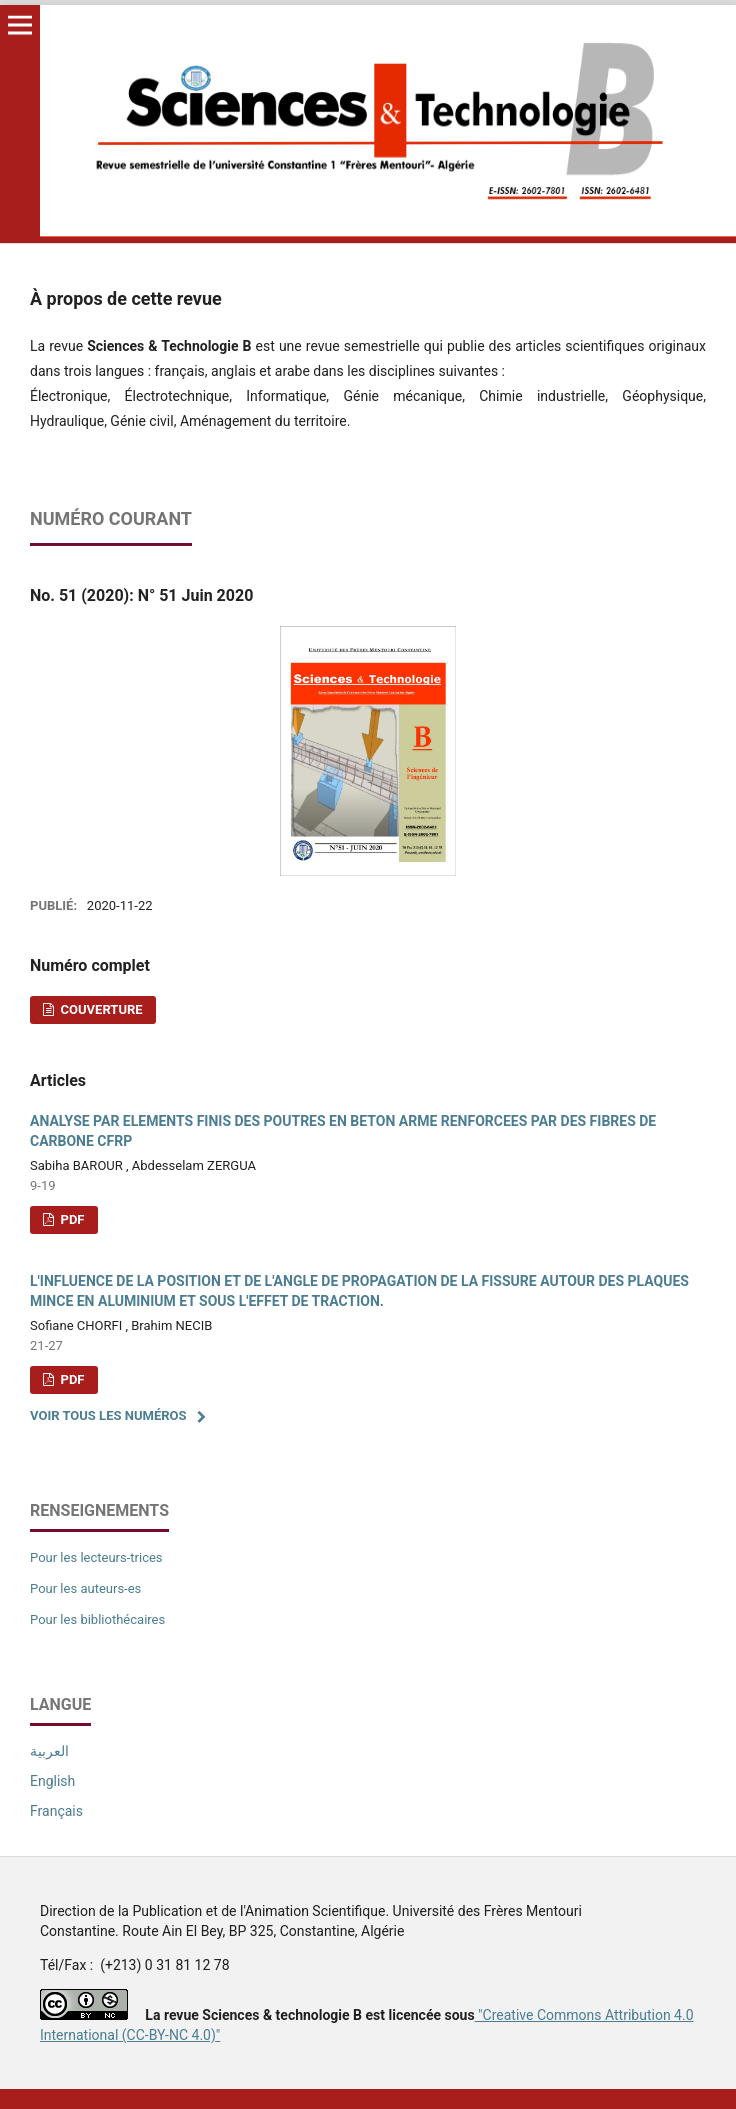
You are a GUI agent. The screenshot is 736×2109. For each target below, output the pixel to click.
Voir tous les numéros (108, 1415)
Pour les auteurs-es (85, 1588)
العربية (49, 1751)
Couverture (99, 1009)
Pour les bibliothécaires (97, 1619)
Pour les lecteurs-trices (96, 1557)
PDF (70, 1219)
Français (56, 1811)
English (52, 1781)
